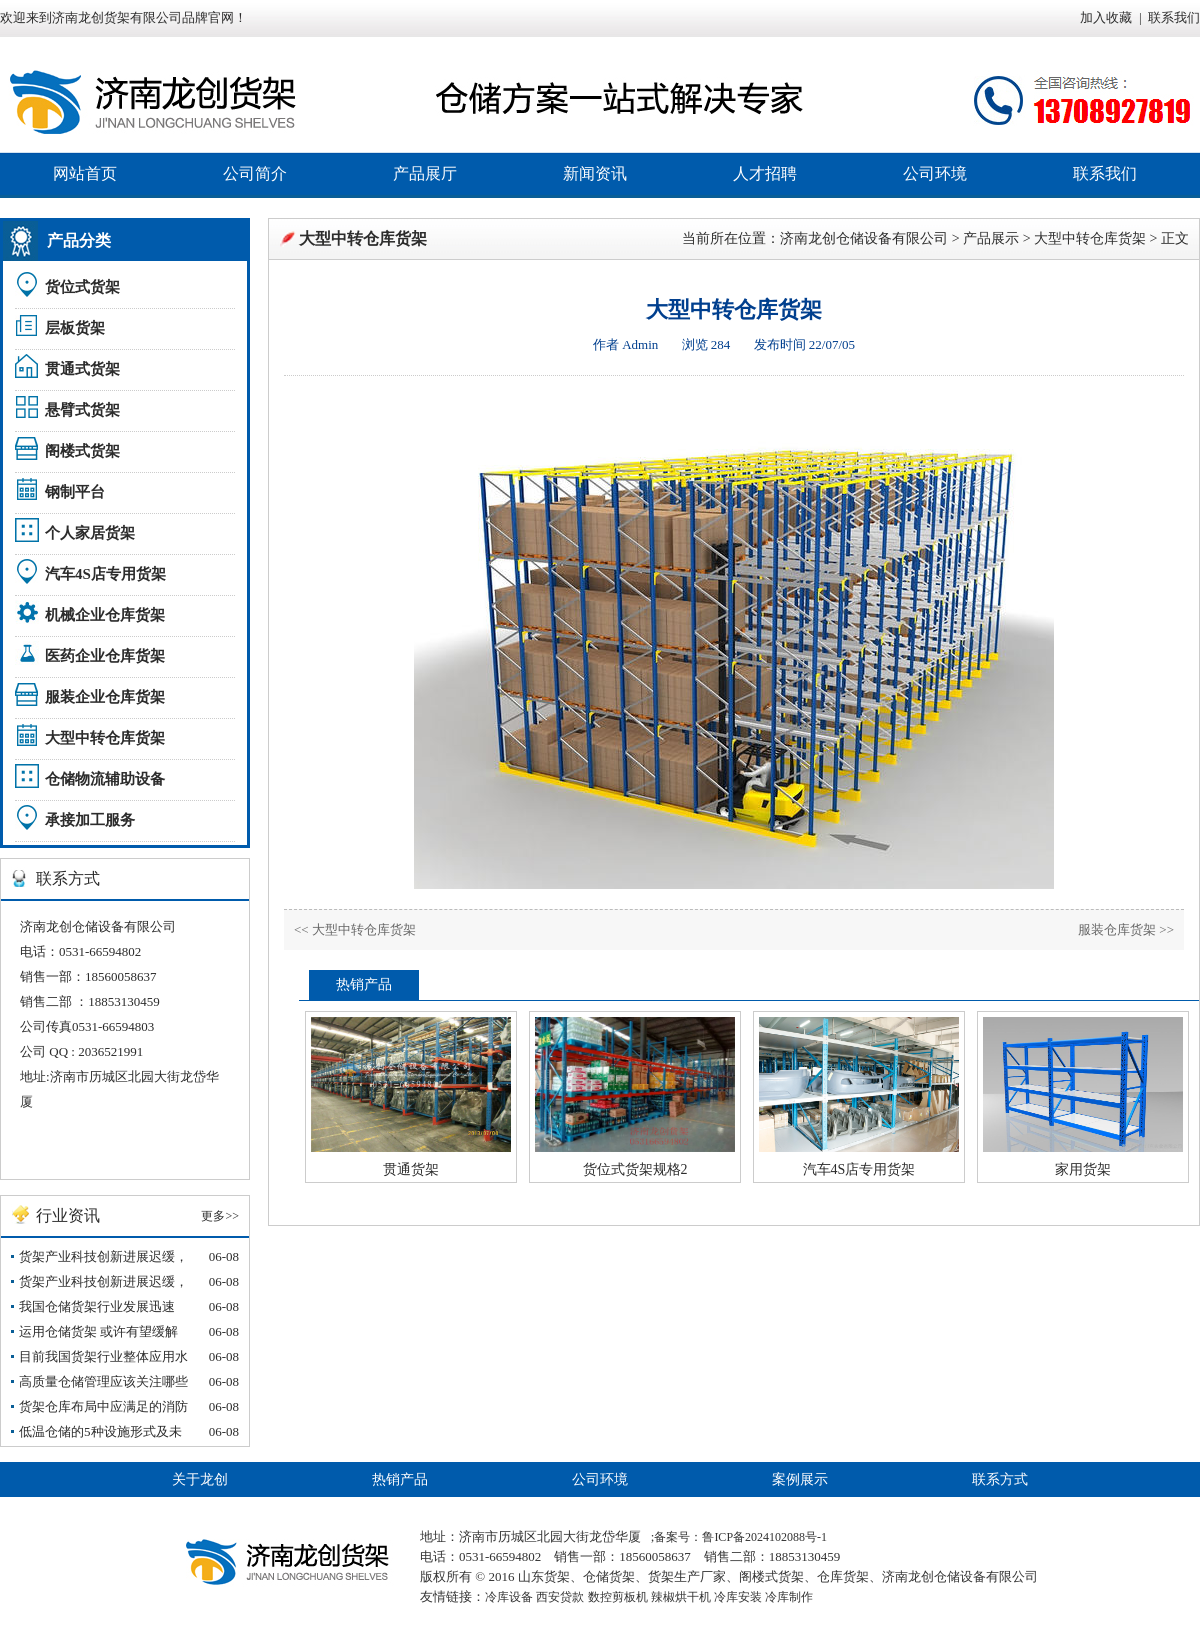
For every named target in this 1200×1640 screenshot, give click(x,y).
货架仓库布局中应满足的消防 (103, 1406)
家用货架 (1083, 1169)
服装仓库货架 (1117, 929)
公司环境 (935, 173)
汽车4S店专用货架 (105, 574)
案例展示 (800, 1479)
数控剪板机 (618, 1597)
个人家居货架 (90, 533)
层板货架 (75, 328)
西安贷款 (560, 1597)
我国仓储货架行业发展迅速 (97, 1306)
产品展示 (991, 238)
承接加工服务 (90, 820)
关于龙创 (200, 1479)
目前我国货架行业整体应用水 (103, 1356)
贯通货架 (411, 1169)
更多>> (220, 1216)
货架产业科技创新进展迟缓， (103, 1256)
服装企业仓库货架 (105, 697)
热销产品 (400, 1479)
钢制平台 (75, 492)
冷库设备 (509, 1597)
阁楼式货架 (82, 451)
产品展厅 (425, 173)
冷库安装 (738, 1597)
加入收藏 (1106, 17)
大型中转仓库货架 (105, 738)
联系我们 (1174, 17)
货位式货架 (82, 287)
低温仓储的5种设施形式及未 (100, 1431)
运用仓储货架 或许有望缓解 (98, 1331)
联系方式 (1000, 1479)
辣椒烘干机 (681, 1597)
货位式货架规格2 (635, 1169)
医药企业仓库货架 (105, 656)
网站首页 (85, 173)
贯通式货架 (82, 369)
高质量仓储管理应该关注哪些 (103, 1381)
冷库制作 (789, 1597)
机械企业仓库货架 (105, 615)
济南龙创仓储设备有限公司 (864, 238)
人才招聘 (765, 173)
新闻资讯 (595, 173)
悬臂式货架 (82, 410)
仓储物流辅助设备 (105, 779)
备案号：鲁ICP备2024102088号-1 (740, 1537)
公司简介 (255, 173)
